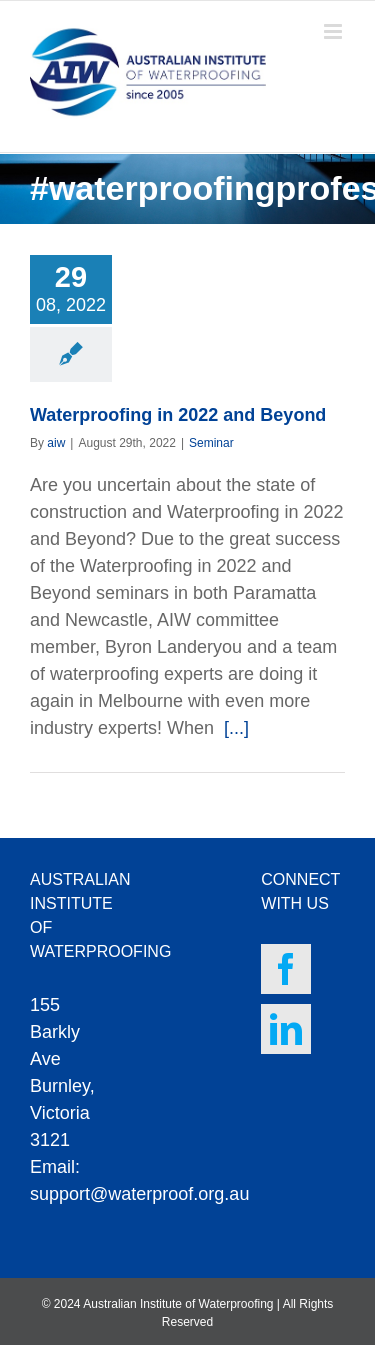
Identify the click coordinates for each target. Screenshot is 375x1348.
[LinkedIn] (286, 1029)
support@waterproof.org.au (139, 1194)
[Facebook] (286, 969)
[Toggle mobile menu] (334, 31)
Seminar (211, 443)
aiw (56, 443)
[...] (236, 728)
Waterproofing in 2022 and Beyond (178, 415)
